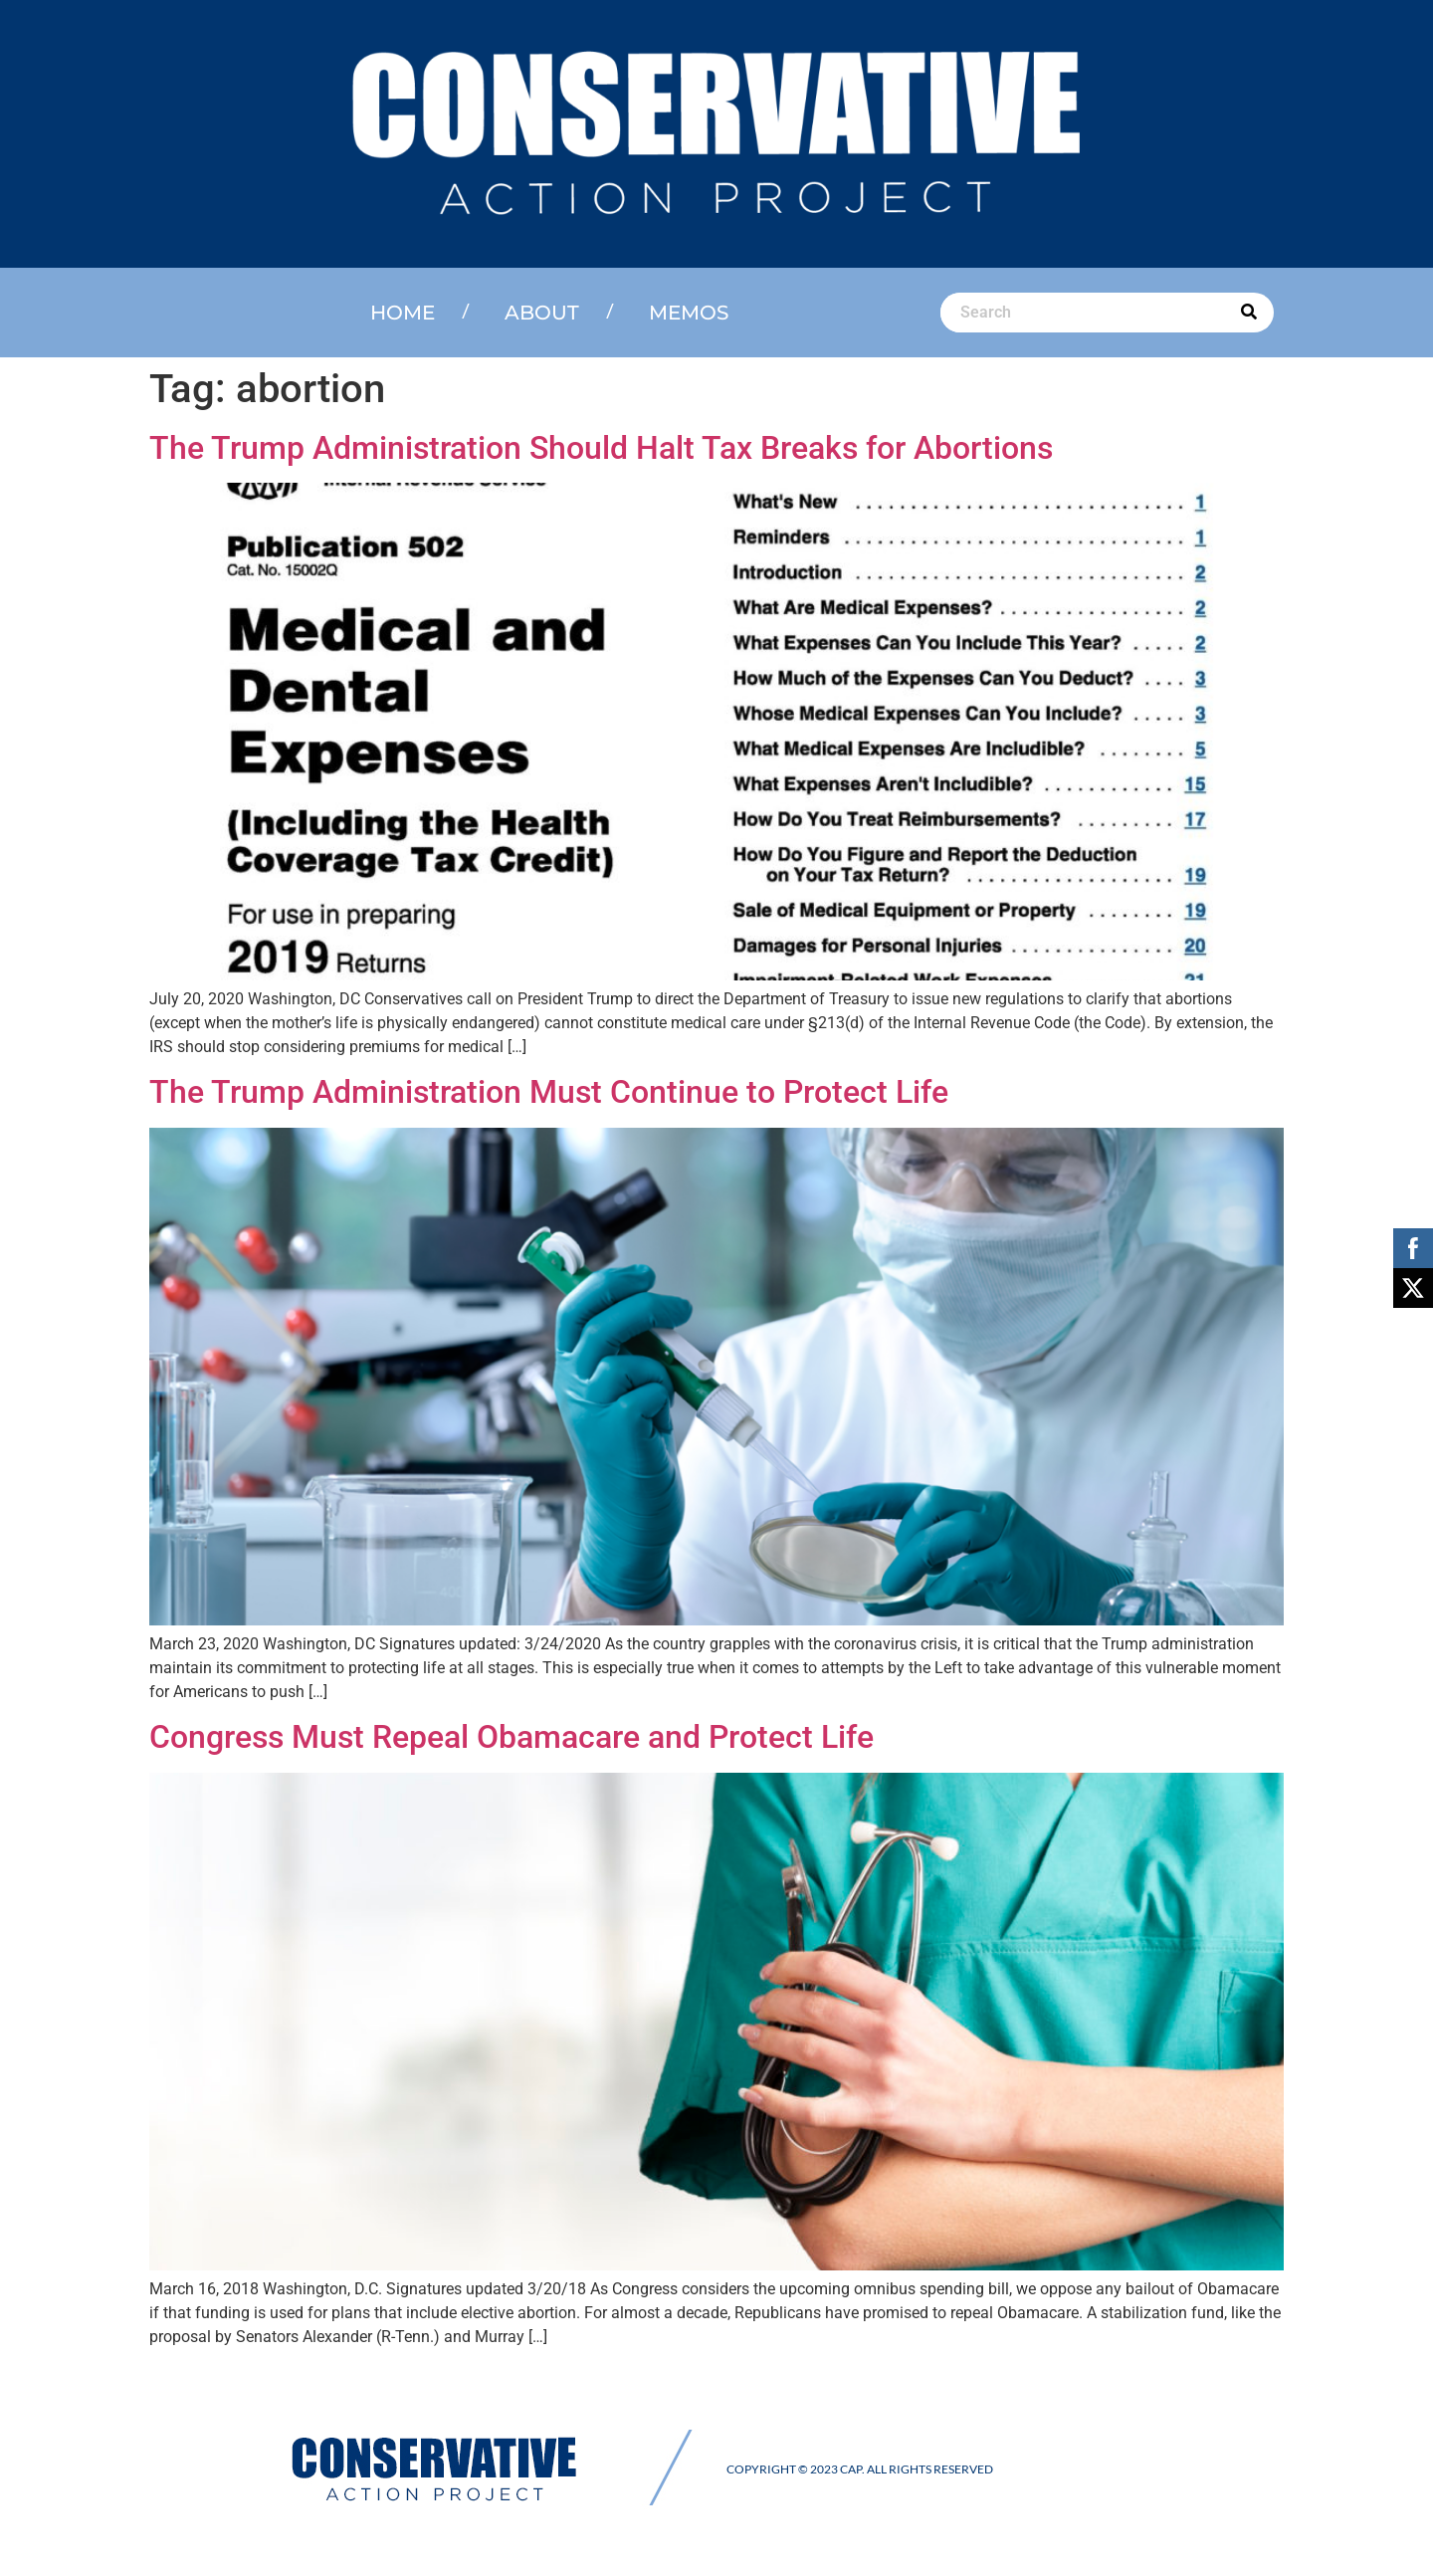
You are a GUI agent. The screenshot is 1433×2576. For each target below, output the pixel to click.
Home (402, 312)
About (542, 312)
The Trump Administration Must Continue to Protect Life (548, 1092)
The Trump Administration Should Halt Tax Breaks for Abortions (601, 448)
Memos (688, 312)
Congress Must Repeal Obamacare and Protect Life (511, 1737)
